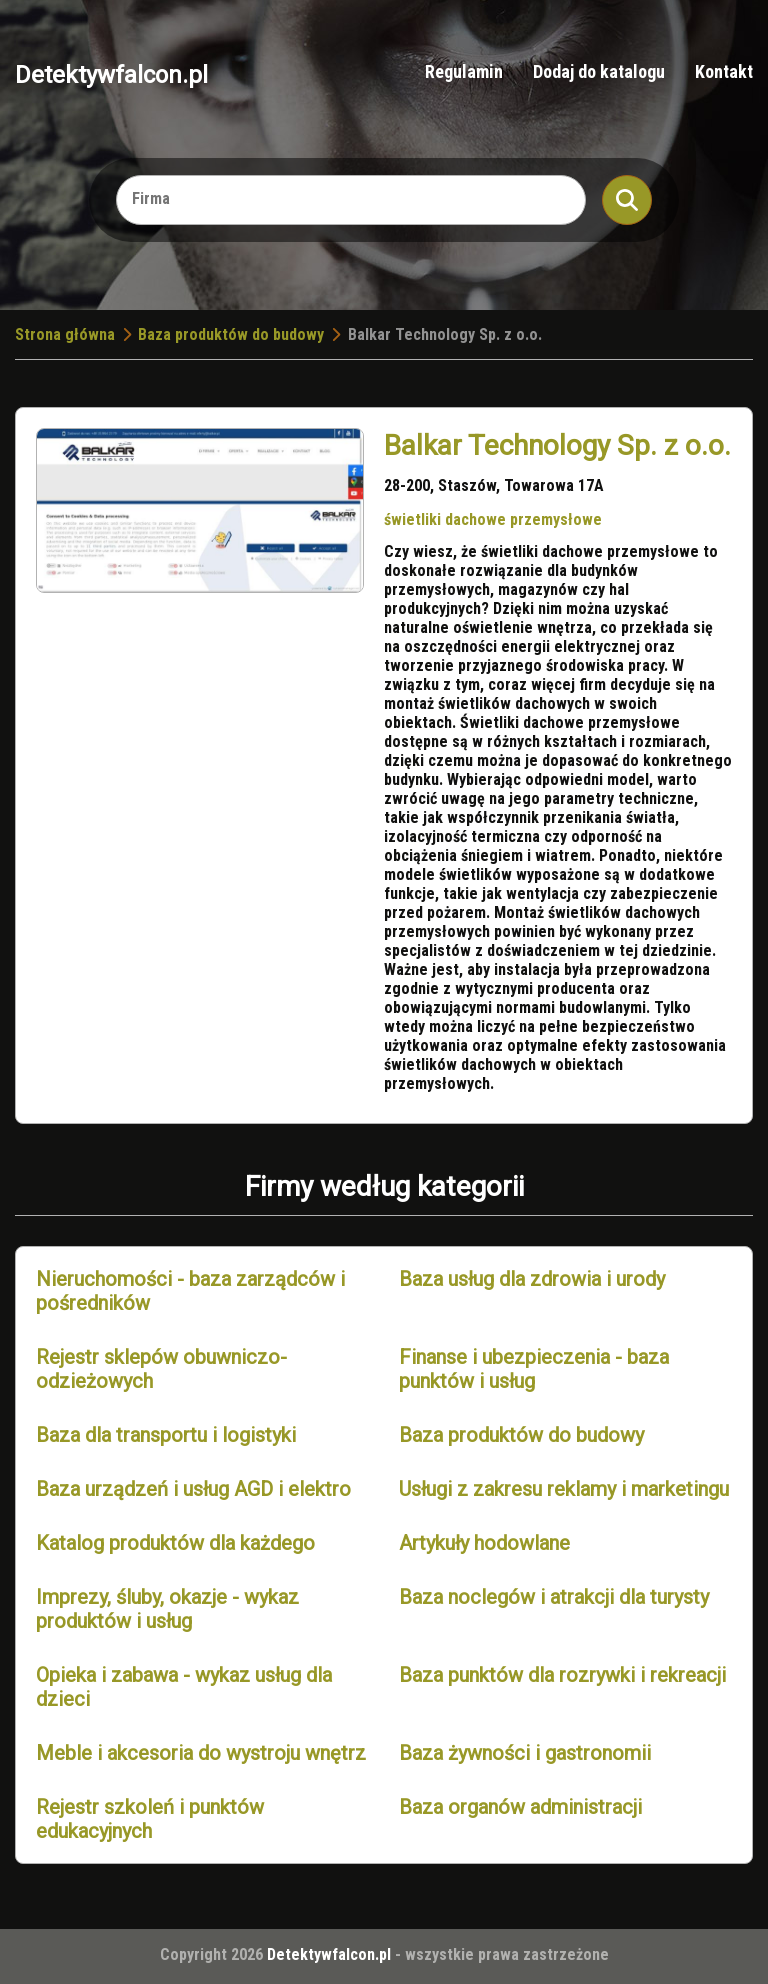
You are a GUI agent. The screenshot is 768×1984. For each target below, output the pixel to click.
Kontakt (724, 71)
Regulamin (464, 71)
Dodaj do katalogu (599, 71)
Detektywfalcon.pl (111, 74)
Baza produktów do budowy (231, 334)
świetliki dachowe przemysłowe (493, 519)
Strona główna (65, 334)
